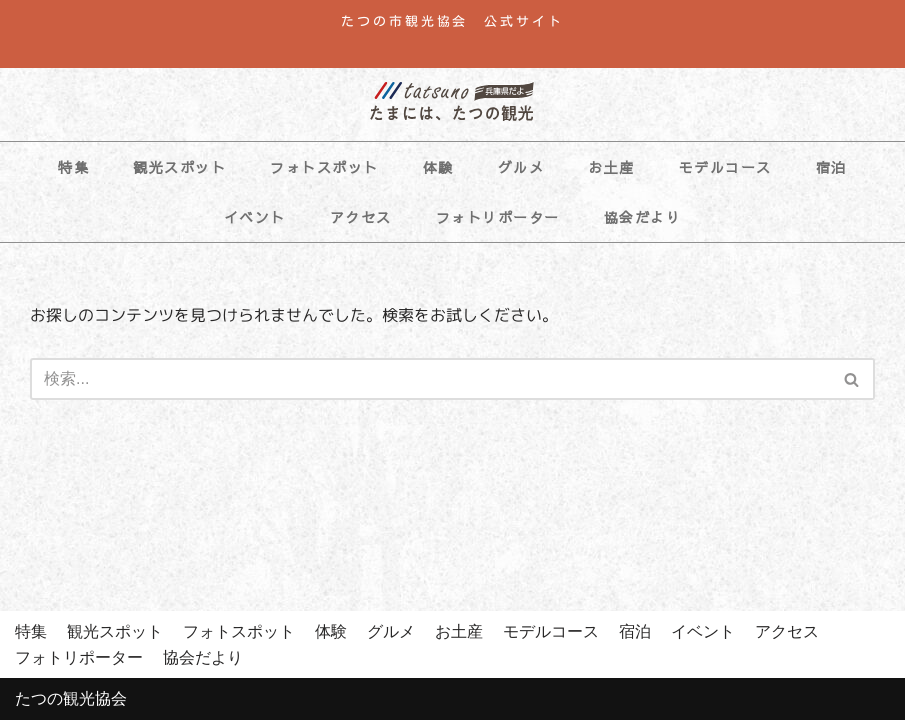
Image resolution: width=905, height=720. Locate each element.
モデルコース (725, 167)
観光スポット (179, 167)
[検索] (430, 379)
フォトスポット (324, 167)
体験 (438, 167)
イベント (255, 217)
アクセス (361, 217)
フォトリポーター (498, 217)
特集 (73, 167)
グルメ (521, 167)
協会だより (643, 217)
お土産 (611, 167)
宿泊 (831, 167)
